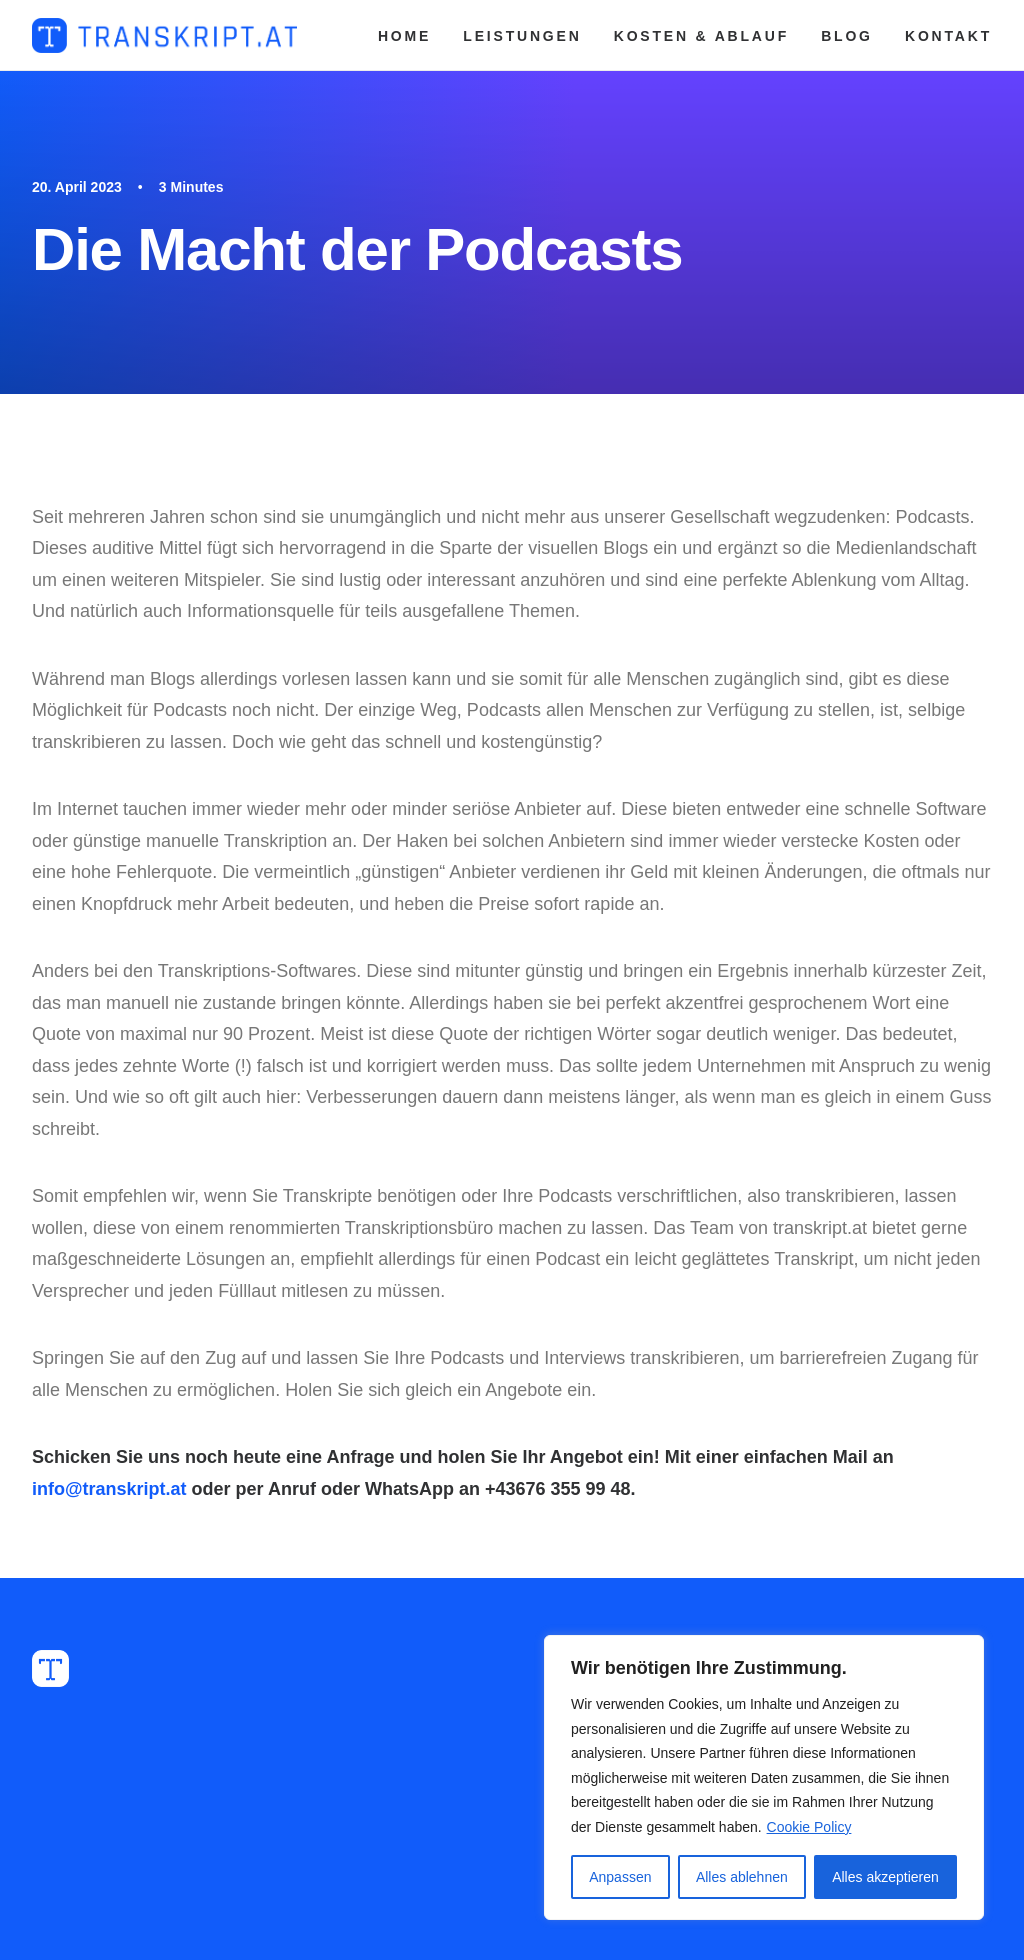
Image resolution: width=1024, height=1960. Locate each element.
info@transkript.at (109, 1489)
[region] (764, 1777)
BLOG (847, 36)
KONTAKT (948, 36)
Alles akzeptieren (885, 1877)
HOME (404, 36)
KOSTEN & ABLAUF (701, 36)
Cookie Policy (809, 1827)
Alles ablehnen (742, 1877)
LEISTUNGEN (522, 36)
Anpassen (620, 1877)
